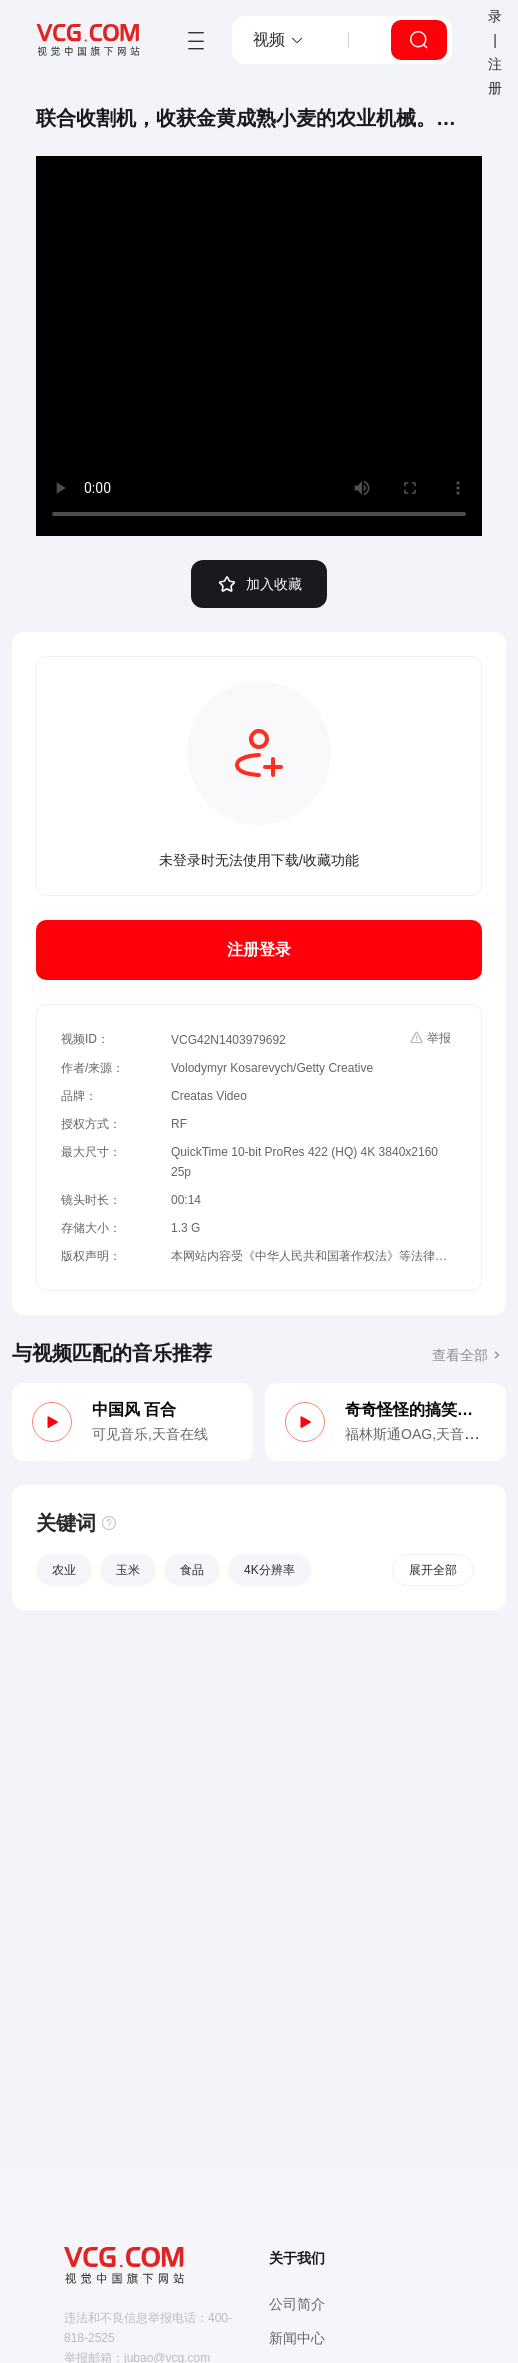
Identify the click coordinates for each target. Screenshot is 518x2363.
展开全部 (433, 1570)
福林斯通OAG (388, 1434)
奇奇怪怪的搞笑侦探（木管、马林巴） (415, 1409)
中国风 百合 (134, 1409)
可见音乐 (120, 1434)
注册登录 (259, 949)
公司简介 (297, 2304)
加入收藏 (259, 584)
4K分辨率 (269, 1570)
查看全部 (469, 1355)
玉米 (128, 1570)
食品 (192, 1570)
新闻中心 (297, 2338)
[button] (279, 40)
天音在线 (180, 1434)
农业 (64, 1570)
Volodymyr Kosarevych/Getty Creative (272, 1068)
